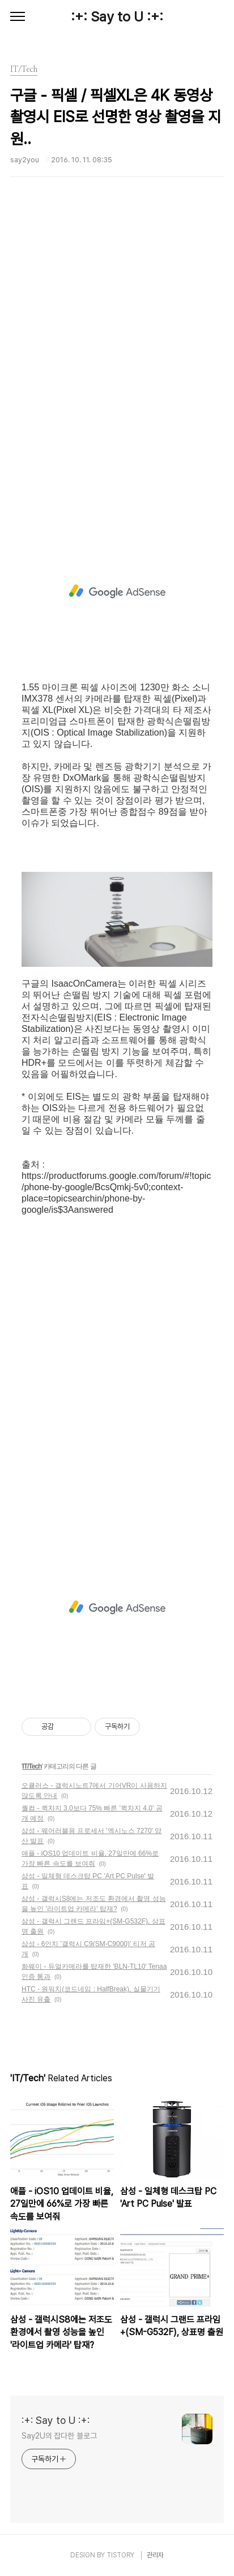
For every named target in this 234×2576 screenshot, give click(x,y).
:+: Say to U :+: (117, 16)
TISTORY (120, 2555)
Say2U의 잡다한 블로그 (59, 2435)
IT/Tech (31, 1766)
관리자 (155, 2555)
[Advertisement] (117, 367)
